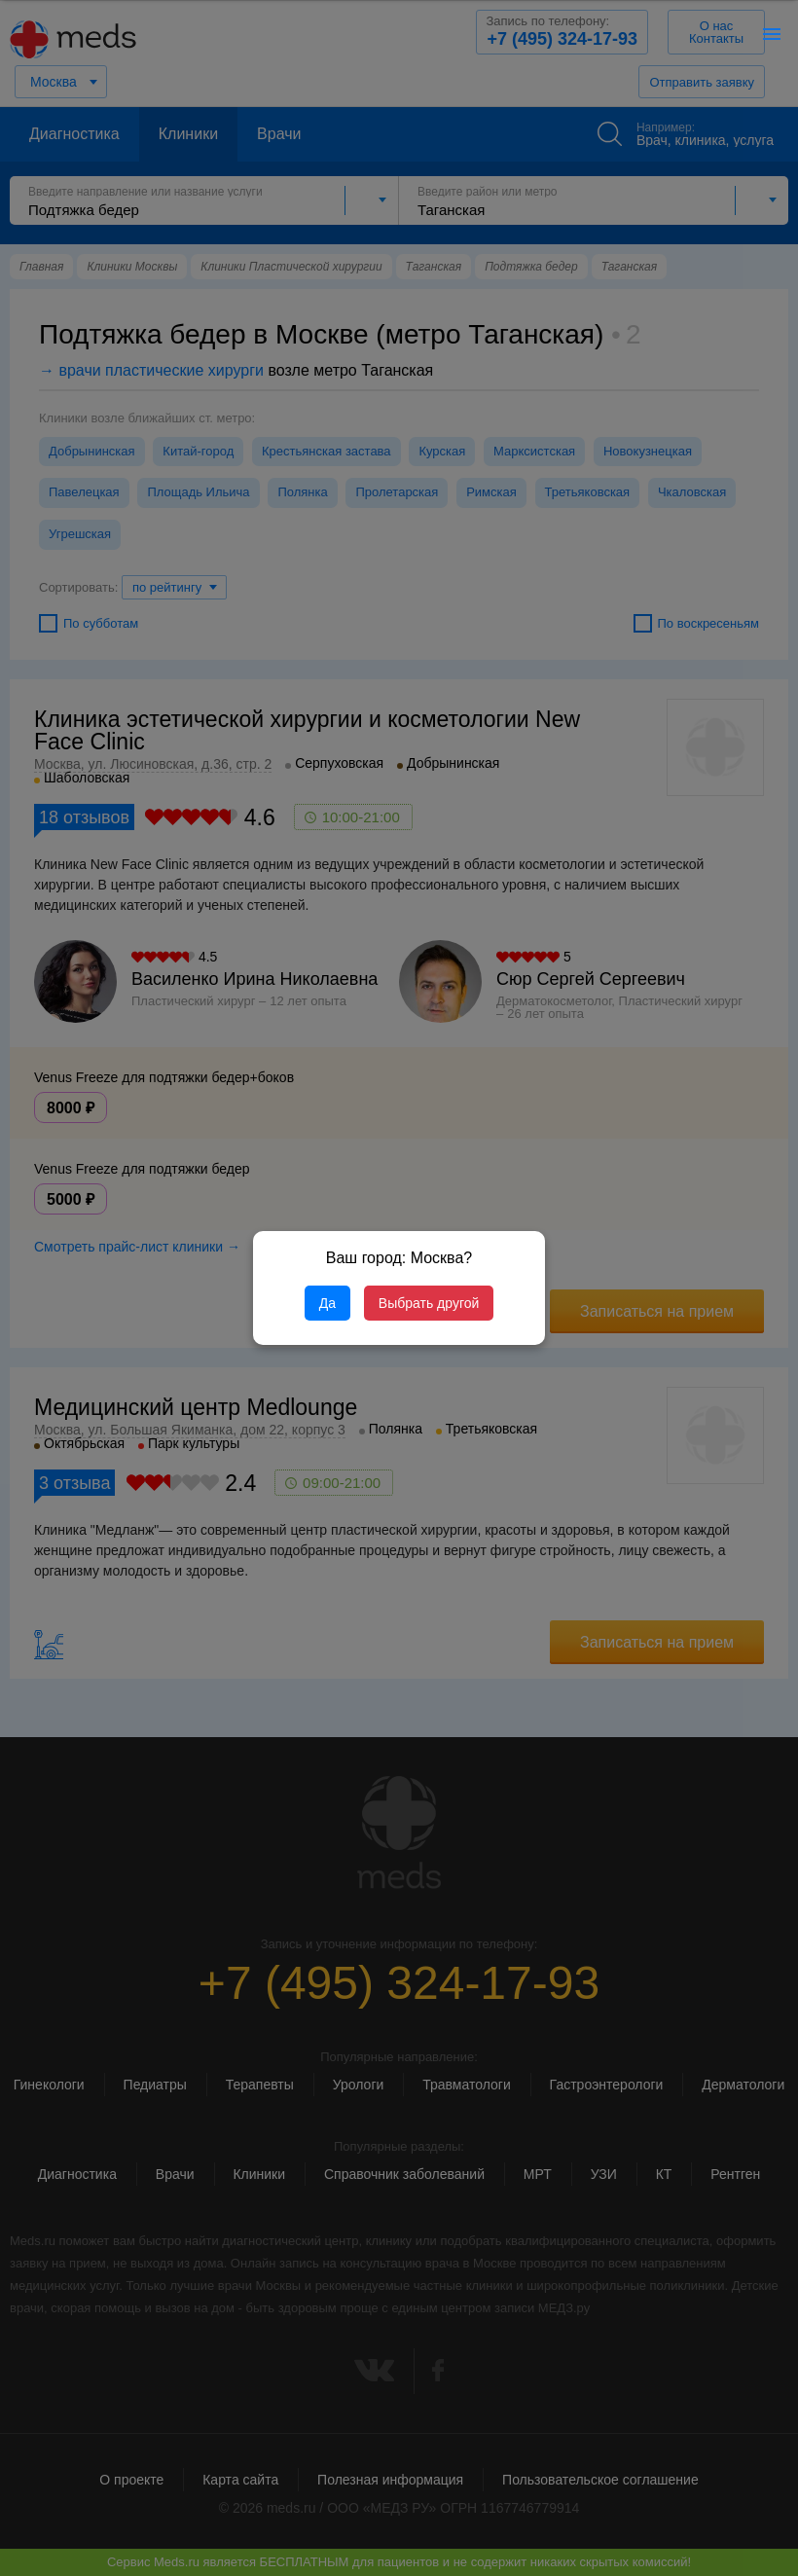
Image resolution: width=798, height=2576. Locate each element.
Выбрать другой (429, 1303)
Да (327, 1303)
